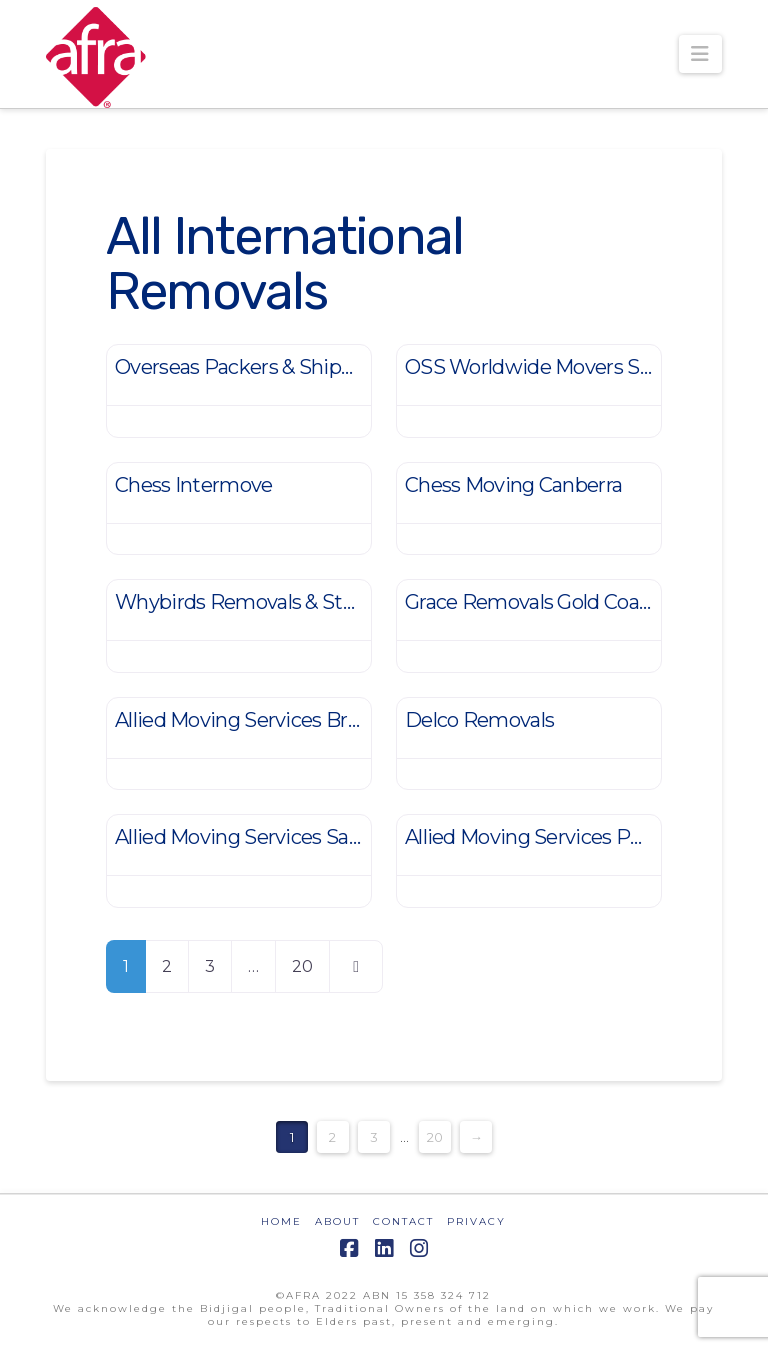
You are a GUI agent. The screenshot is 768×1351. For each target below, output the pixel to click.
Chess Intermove (194, 485)
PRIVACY (476, 1221)
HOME (281, 1221)
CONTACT (403, 1221)
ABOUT (337, 1221)
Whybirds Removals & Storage (254, 602)
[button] (700, 54)
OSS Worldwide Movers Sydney (550, 367)
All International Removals (284, 263)
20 (302, 966)
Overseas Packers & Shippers (248, 367)
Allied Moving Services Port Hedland (572, 837)
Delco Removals (479, 720)
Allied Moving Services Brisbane (261, 720)
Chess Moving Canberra (513, 485)
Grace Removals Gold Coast (531, 602)
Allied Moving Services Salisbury (262, 837)
